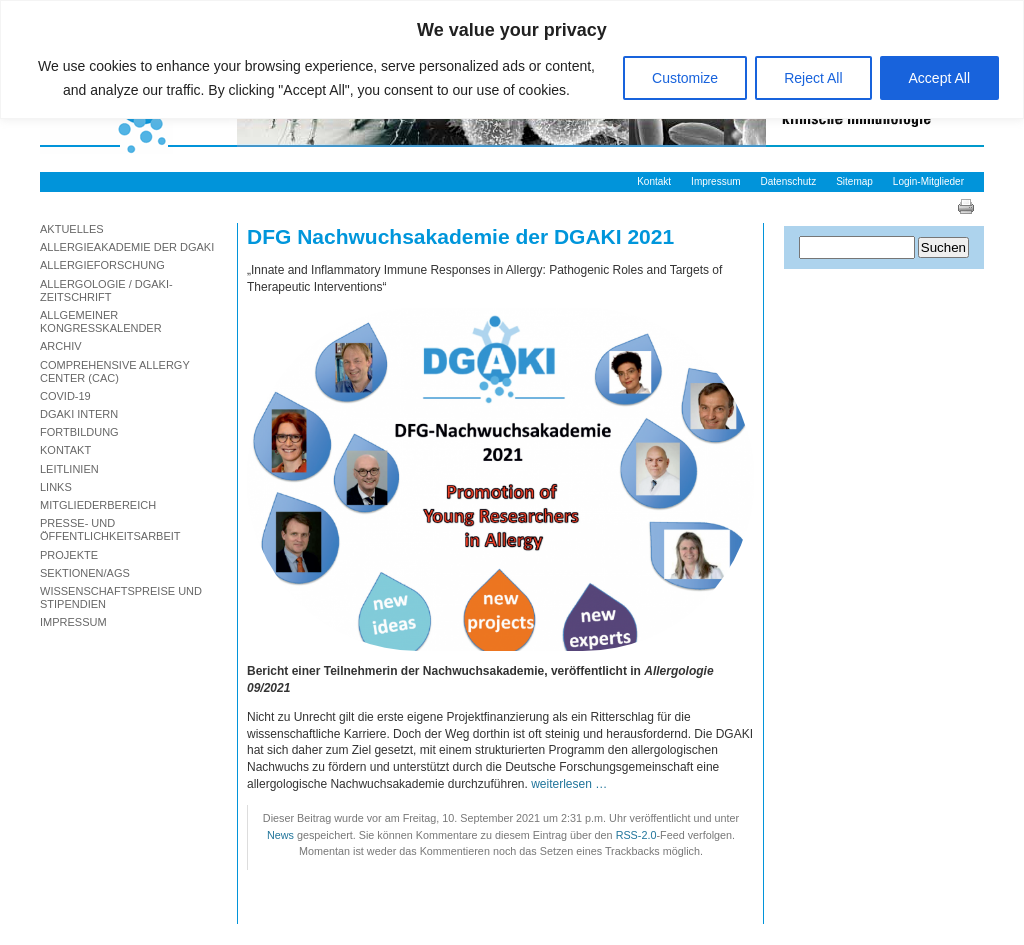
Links (56, 487)
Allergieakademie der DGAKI (127, 247)
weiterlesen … (569, 784)
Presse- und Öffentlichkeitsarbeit (110, 529)
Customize (685, 78)
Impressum (715, 181)
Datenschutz (789, 181)
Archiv (61, 346)
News (280, 835)
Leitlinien (69, 469)
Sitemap (854, 181)
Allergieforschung (102, 265)
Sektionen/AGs (85, 573)
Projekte (69, 555)
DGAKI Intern (79, 414)
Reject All (813, 78)
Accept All (939, 78)
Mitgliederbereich (98, 505)
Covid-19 (65, 396)
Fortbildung (79, 432)
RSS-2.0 (636, 835)
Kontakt (654, 181)
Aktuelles (72, 229)
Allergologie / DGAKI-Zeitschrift (106, 290)
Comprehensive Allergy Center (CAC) (115, 371)
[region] (512, 59)
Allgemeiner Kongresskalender (101, 321)
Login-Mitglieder (928, 181)
